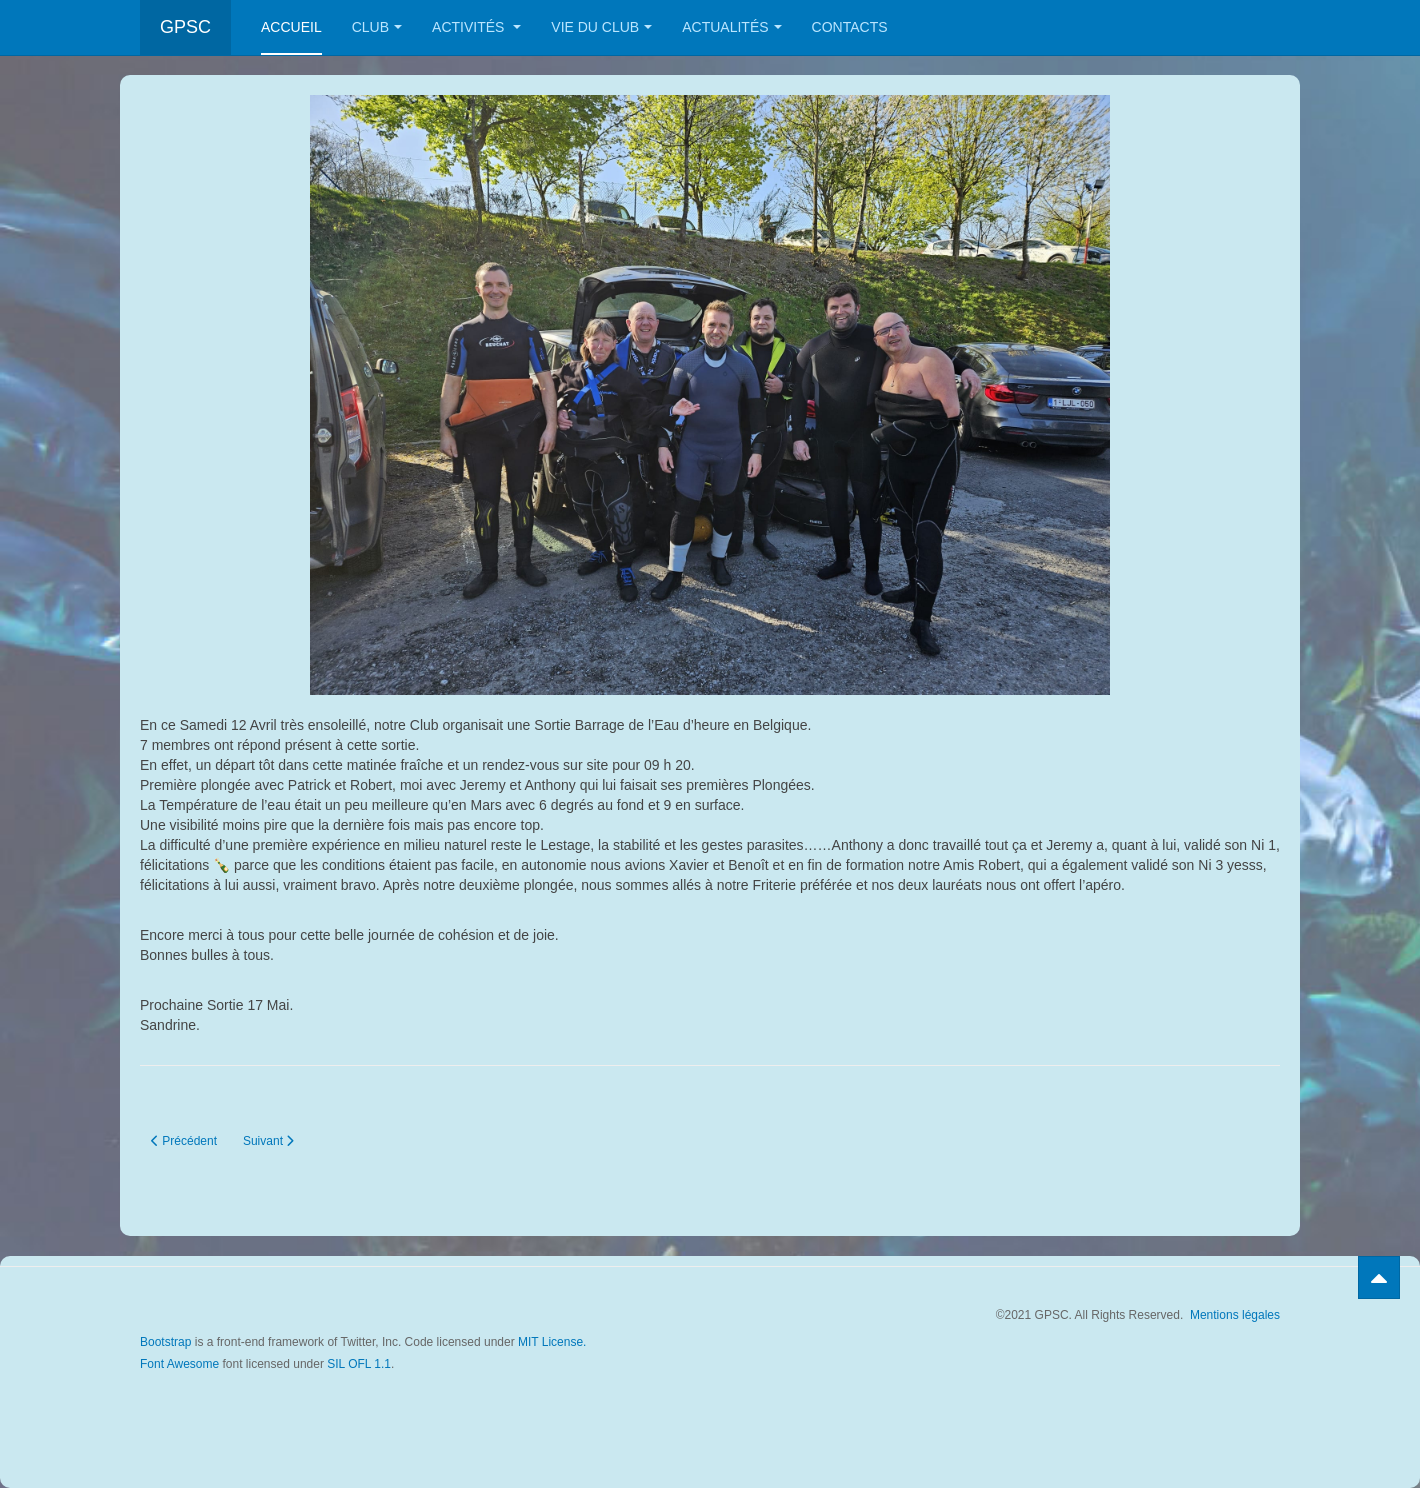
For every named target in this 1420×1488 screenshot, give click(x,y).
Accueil (291, 27)
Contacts (850, 27)
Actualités (731, 27)
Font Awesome (179, 1364)
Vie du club (601, 27)
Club (377, 27)
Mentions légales (1235, 1315)
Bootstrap (165, 1342)
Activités (476, 27)
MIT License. (552, 1342)
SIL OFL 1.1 (359, 1364)
